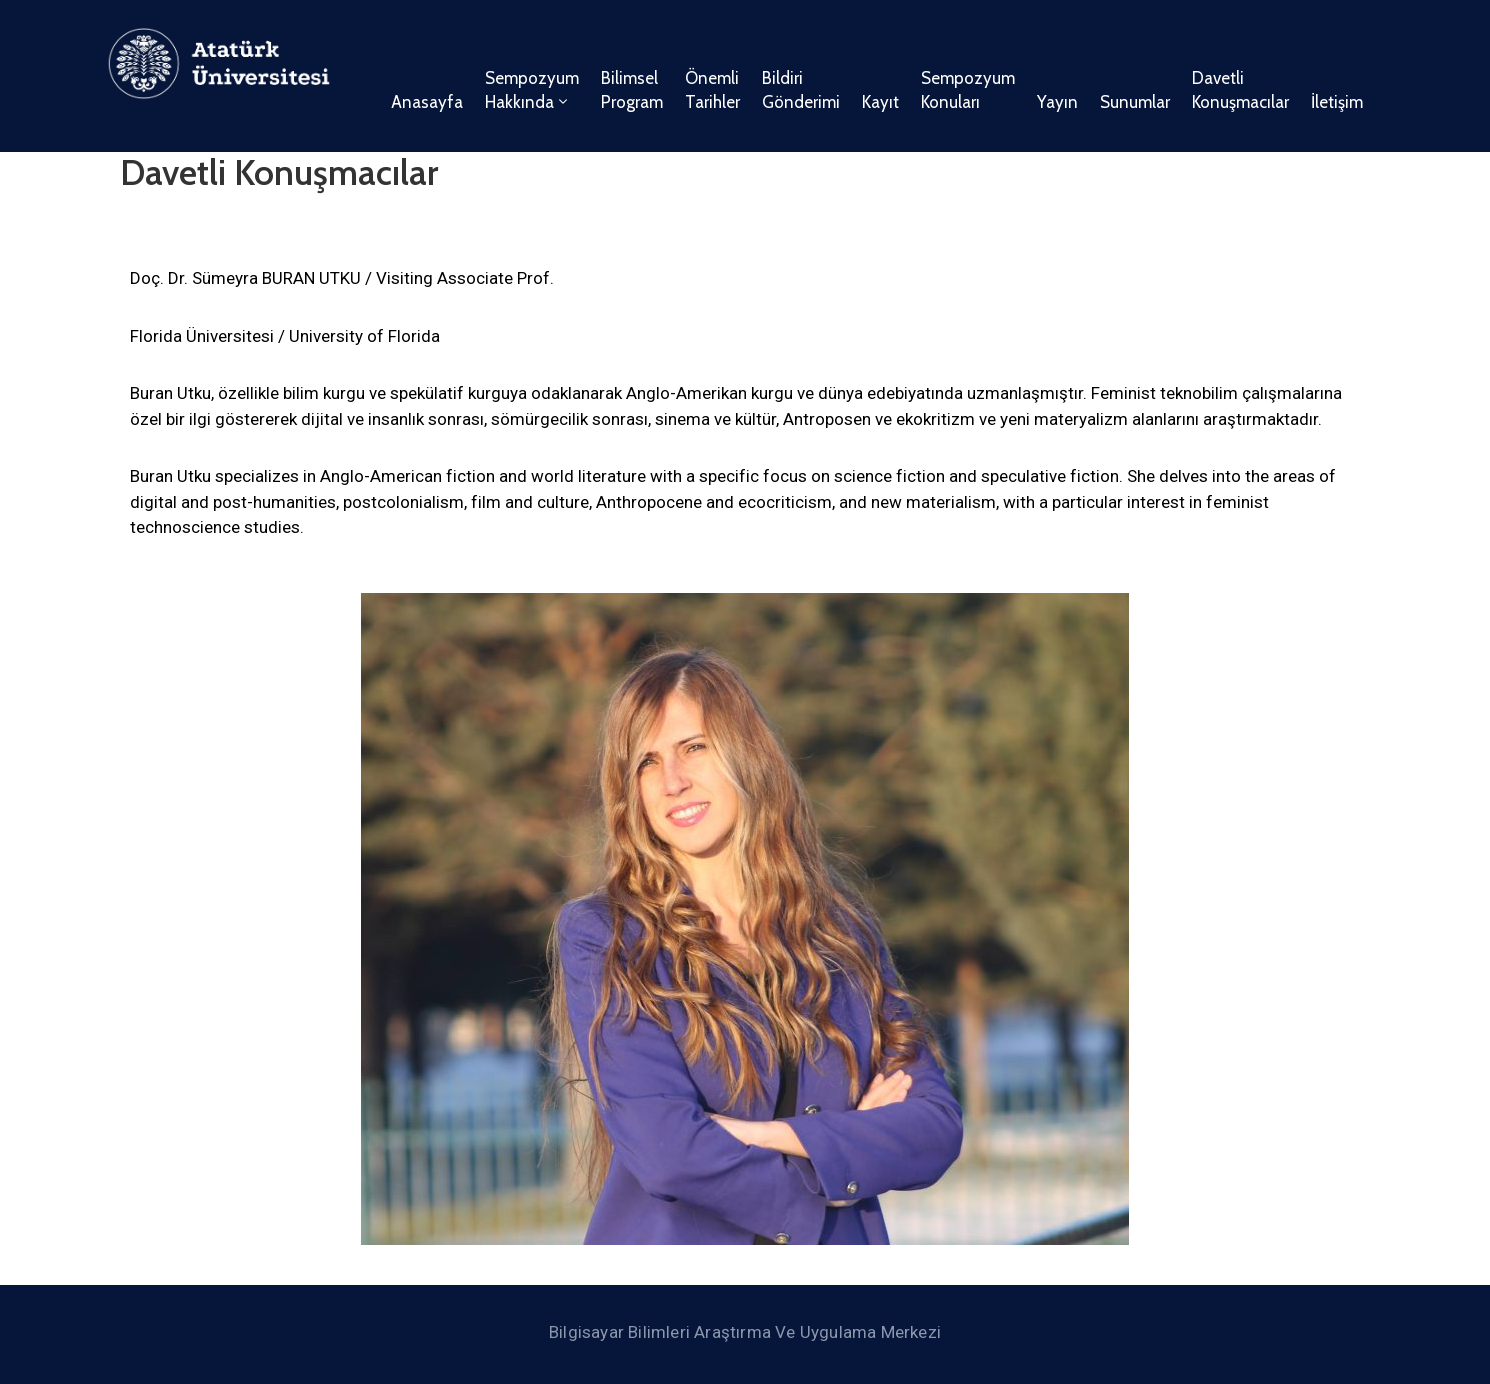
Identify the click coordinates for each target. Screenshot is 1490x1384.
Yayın (1057, 102)
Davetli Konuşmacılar (1240, 90)
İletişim (1337, 102)
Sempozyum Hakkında (532, 90)
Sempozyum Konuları (968, 90)
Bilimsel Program (632, 90)
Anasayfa (427, 102)
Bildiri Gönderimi (801, 90)
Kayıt (880, 102)
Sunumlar (1135, 102)
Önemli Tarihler (712, 90)
